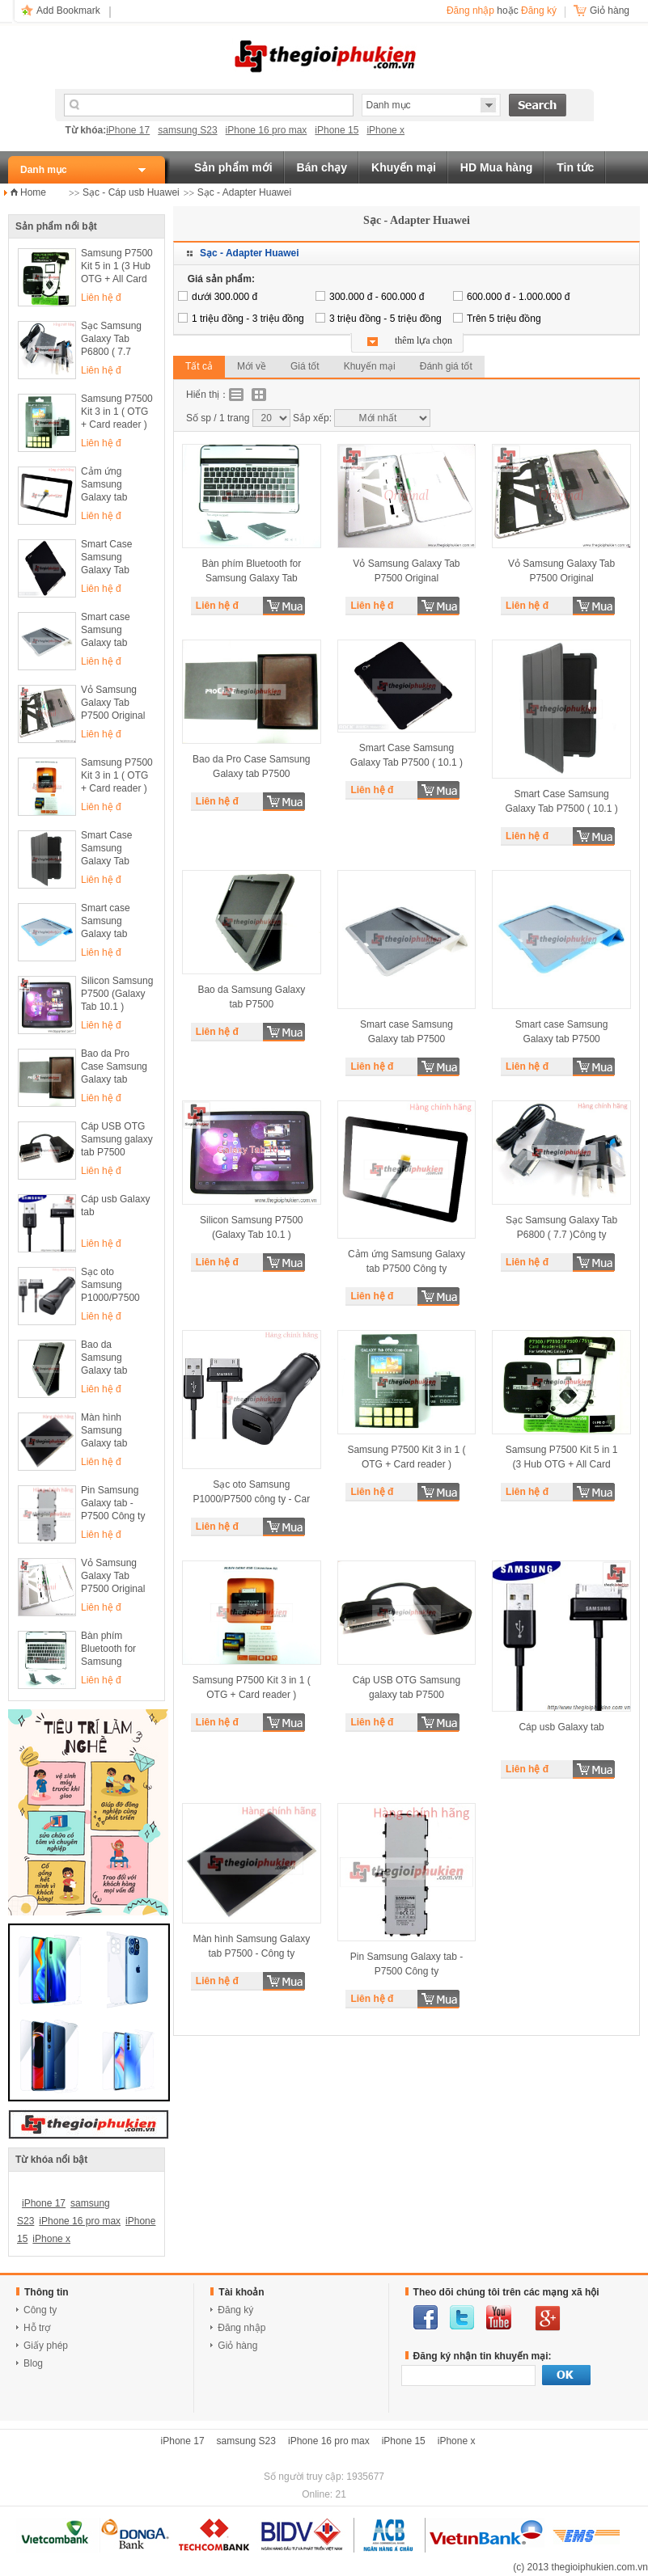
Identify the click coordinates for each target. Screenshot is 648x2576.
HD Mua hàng (496, 167)
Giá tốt (305, 366)
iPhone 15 (336, 130)
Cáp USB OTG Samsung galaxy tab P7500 (117, 1139)
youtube (498, 2317)
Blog (33, 2363)
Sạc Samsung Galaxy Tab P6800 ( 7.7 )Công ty (111, 340)
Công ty (40, 2310)
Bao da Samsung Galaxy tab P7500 (104, 1359)
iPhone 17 (128, 130)
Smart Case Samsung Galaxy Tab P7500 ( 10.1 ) (111, 558)
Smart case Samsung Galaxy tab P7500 (105, 631)
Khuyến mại (403, 167)
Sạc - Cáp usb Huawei (131, 192)
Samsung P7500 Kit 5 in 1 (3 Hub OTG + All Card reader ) (117, 267)
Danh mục (43, 169)
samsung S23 (187, 130)
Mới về (251, 366)
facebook (425, 2317)
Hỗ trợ (36, 2327)
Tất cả (199, 366)
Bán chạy (322, 167)
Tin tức (575, 167)
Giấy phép (45, 2345)
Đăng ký (539, 10)
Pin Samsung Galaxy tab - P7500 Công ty (113, 1503)
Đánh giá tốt (446, 366)
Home (33, 192)
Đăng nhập (470, 10)
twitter (462, 2317)
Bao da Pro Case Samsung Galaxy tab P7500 (114, 1067)
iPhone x (385, 130)
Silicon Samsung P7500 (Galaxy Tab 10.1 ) (117, 993)
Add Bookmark (68, 10)
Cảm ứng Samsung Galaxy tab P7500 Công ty (113, 485)
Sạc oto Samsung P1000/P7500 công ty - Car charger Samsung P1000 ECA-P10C (117, 1286)
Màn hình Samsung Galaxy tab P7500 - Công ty (116, 1431)
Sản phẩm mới (233, 167)
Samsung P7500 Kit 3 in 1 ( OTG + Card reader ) (117, 411)
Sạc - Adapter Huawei (244, 192)
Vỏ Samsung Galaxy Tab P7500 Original (113, 702)
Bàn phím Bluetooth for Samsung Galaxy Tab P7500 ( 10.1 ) (111, 1650)
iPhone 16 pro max (266, 130)
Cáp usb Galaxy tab (115, 1205)
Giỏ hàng (237, 2345)
